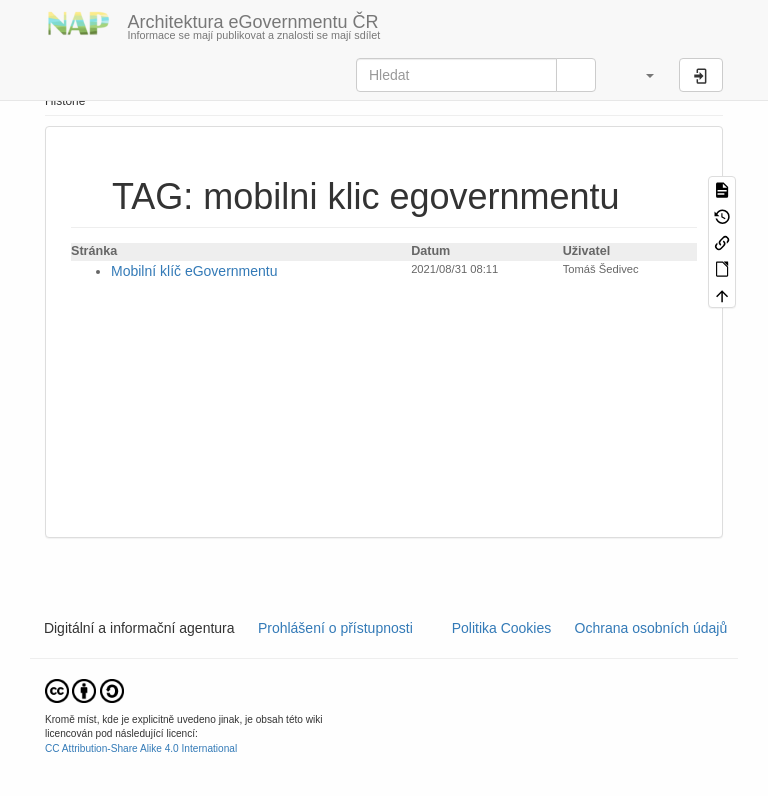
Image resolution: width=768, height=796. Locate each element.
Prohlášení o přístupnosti (333, 628)
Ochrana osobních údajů (651, 628)
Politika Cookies (503, 628)
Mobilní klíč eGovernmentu (194, 271)
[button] (640, 75)
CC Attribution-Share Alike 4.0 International (141, 748)
